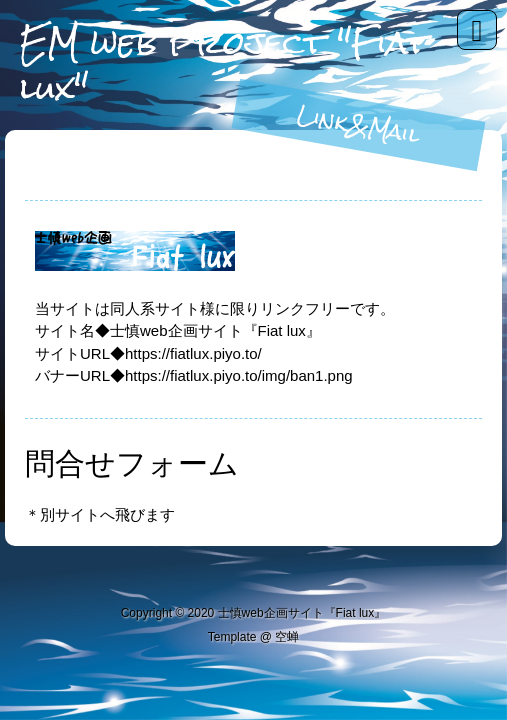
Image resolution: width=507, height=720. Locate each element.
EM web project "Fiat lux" (224, 65)
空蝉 (287, 637)
